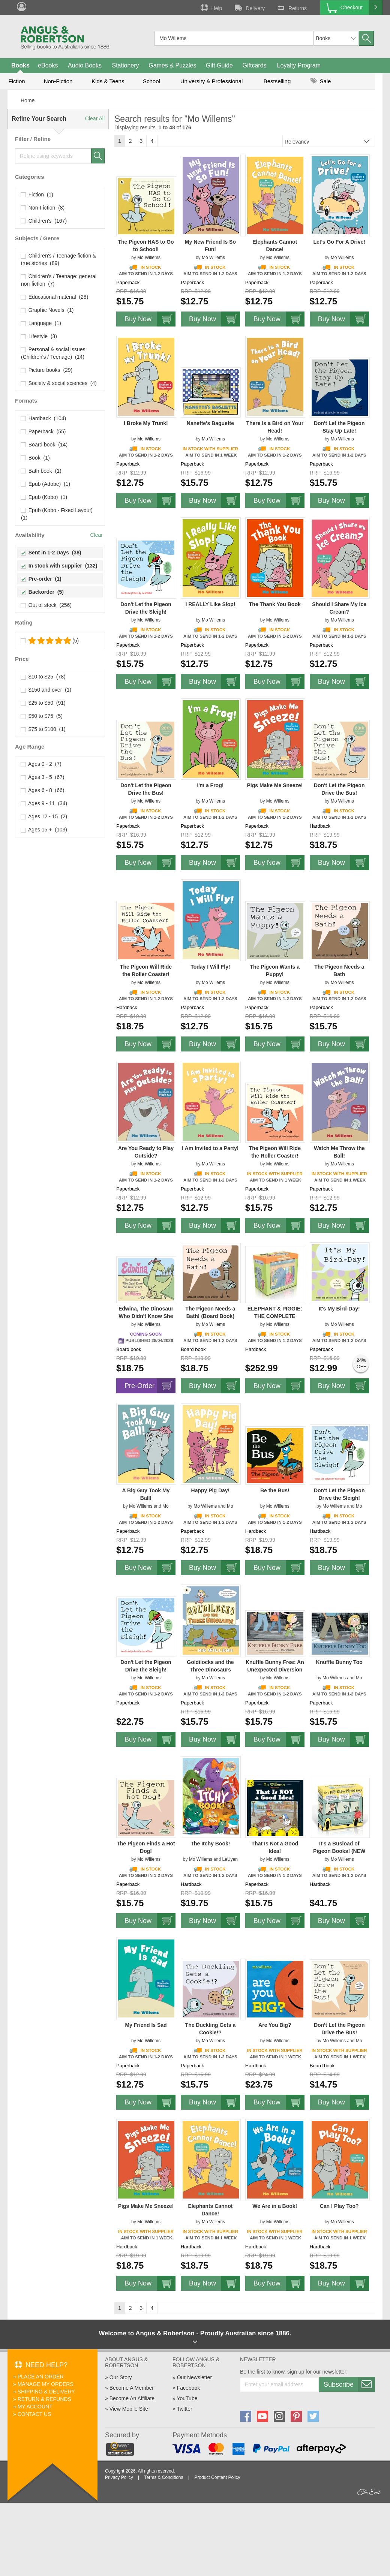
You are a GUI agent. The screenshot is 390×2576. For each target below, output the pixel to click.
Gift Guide (219, 65)
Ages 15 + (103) (44, 830)
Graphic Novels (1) (47, 310)
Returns (291, 7)
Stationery (125, 65)
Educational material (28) (54, 297)
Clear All (95, 118)
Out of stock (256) (46, 605)
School (151, 81)
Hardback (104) (43, 418)
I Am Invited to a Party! (210, 1148)
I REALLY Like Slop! (210, 604)
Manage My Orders (46, 2384)
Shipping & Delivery (46, 2392)
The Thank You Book (275, 604)
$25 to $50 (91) (43, 703)
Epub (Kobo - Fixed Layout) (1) (57, 514)
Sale (320, 81)
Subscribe (349, 2384)
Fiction (16, 81)
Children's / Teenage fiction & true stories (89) (58, 259)
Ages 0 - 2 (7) (41, 764)
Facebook (188, 2388)
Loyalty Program (299, 65)
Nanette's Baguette (210, 423)
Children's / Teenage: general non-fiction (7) (58, 280)
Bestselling (277, 81)
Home (27, 100)
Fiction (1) (37, 195)
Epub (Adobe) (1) (45, 484)
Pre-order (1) (41, 579)
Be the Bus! (275, 1490)
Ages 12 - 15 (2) (44, 816)
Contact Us (34, 2414)
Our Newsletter (194, 2377)
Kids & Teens (108, 81)
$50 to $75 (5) (42, 716)
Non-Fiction (58, 81)
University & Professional (211, 81)
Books (20, 65)
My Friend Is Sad (145, 2025)
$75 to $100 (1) (43, 729)
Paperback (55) (43, 431)
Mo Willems (148, 257)
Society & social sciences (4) (59, 383)
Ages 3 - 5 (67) (42, 777)
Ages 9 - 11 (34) (44, 803)
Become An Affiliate (132, 2398)
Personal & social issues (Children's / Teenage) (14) (53, 353)
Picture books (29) (46, 370)
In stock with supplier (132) (59, 566)
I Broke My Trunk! (146, 423)
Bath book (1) (41, 471)
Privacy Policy (119, 2477)
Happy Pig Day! (210, 1490)
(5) (50, 640)
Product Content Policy (217, 2477)
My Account (35, 2407)
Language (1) (41, 323)
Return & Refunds (44, 2399)
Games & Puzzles (172, 65)
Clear (96, 535)
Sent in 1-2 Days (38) (51, 553)
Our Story (121, 2377)
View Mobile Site (129, 2409)
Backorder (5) (42, 592)
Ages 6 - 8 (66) (42, 790)
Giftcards (255, 65)
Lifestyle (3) (39, 336)
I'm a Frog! (210, 785)
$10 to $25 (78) (43, 677)
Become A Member (132, 2388)
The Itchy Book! (210, 1844)
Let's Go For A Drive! (339, 242)
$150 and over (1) (46, 690)
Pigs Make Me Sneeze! (275, 785)
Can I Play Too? (339, 2206)
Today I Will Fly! (210, 967)
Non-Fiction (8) (42, 208)
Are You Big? (274, 2025)
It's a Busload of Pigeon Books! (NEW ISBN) (339, 1851)
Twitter (184, 2409)
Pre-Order (150, 1385)
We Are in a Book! (274, 2206)
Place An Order (41, 2377)
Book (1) (35, 458)
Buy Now (150, 319)
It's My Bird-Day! (339, 1309)
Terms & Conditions (163, 2477)
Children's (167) (44, 221)
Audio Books (85, 65)
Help (210, 7)
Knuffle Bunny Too (339, 1662)
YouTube (187, 2398)
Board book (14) (44, 445)
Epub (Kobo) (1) (44, 497)
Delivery (249, 7)
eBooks (48, 65)
